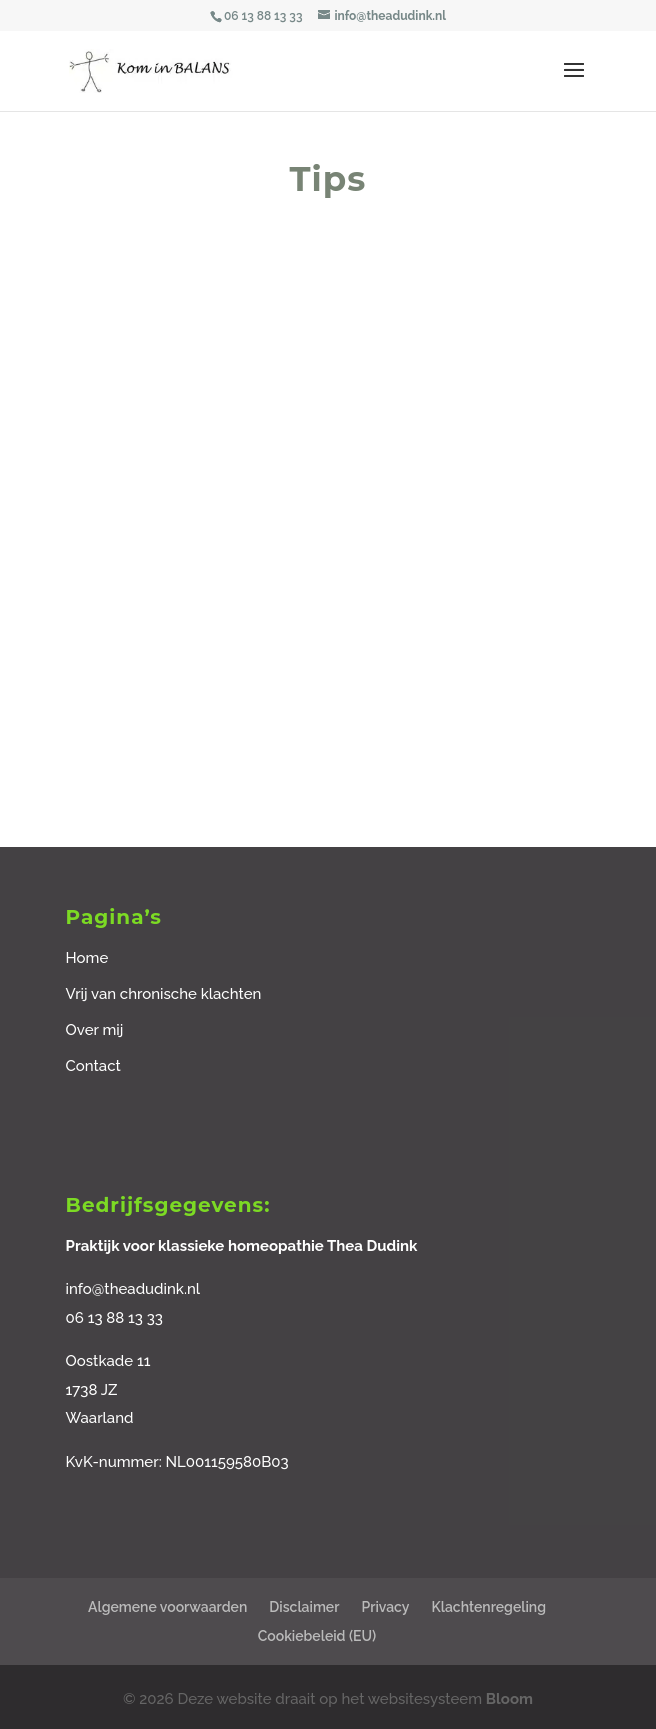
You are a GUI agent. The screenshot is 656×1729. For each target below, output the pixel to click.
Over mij (95, 1030)
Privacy (385, 1607)
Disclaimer (304, 1607)
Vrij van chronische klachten (164, 994)
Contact (93, 1066)
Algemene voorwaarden (167, 1607)
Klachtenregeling (488, 1607)
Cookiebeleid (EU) (317, 1636)
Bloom (509, 1699)
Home (87, 958)
